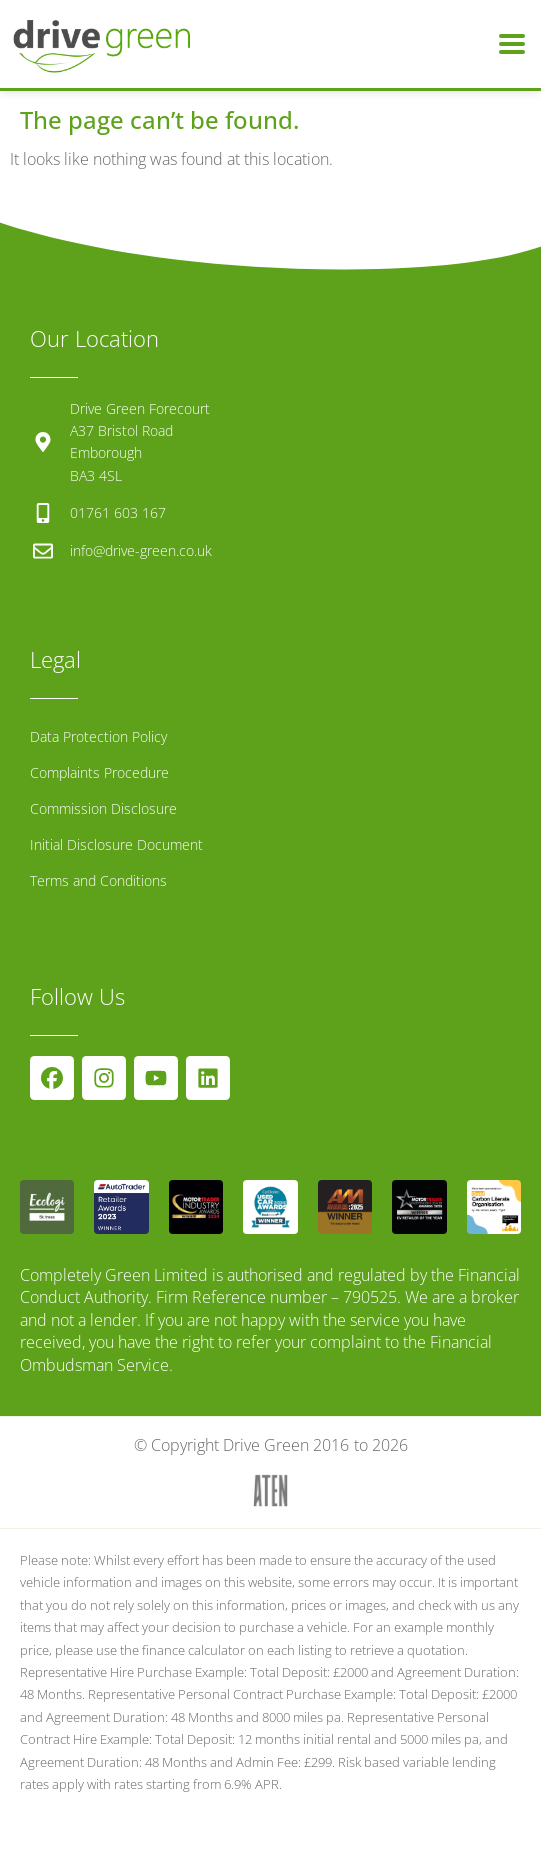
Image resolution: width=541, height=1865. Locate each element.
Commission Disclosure (103, 808)
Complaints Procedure (99, 772)
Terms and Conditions (98, 880)
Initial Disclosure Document (116, 844)
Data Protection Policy (98, 736)
